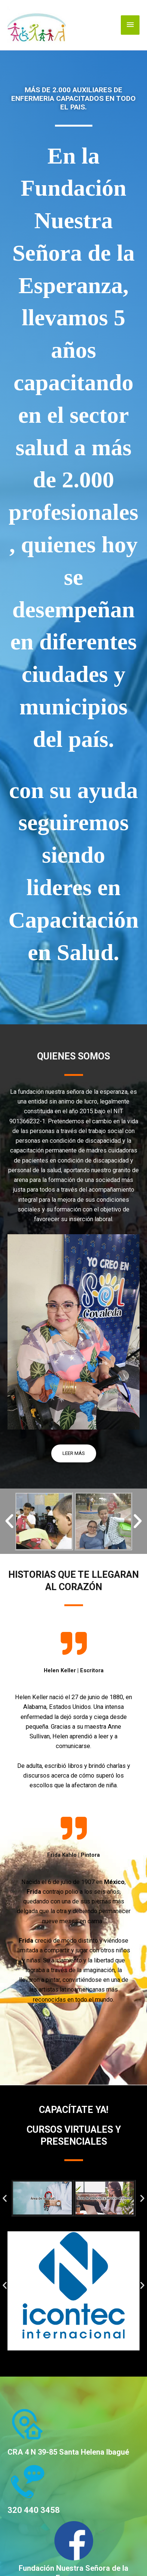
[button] (9, 1521)
